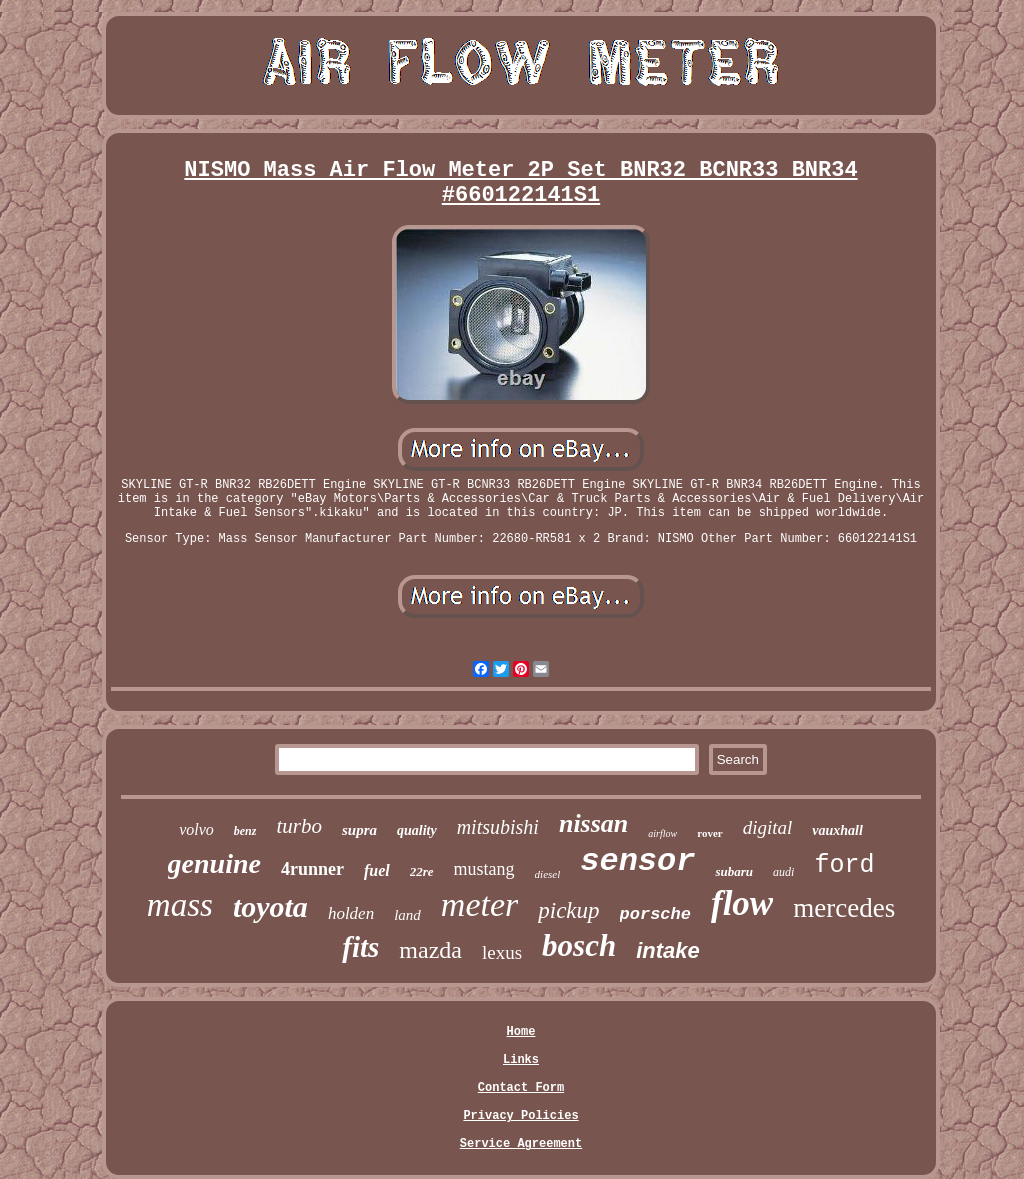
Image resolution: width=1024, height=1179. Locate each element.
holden (351, 913)
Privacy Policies (520, 1116)
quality (417, 830)
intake (668, 950)
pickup (568, 910)
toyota (270, 906)
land (407, 915)
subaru (734, 871)
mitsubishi (498, 827)
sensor (637, 861)
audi (783, 872)
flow (742, 903)
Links (521, 1060)
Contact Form (521, 1088)
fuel (377, 870)
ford (844, 865)
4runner (312, 869)
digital (768, 827)
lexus (502, 952)
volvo (196, 829)
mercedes (844, 908)
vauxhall (837, 830)
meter (479, 904)
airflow (662, 833)
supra (359, 830)
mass (180, 905)
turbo (299, 826)
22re (422, 871)
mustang (484, 869)
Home (521, 1032)
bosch (579, 945)
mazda (430, 950)
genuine (214, 863)
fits (360, 947)
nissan (593, 823)
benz (245, 831)
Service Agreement (521, 1144)
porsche (655, 914)
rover (709, 833)
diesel (548, 874)
